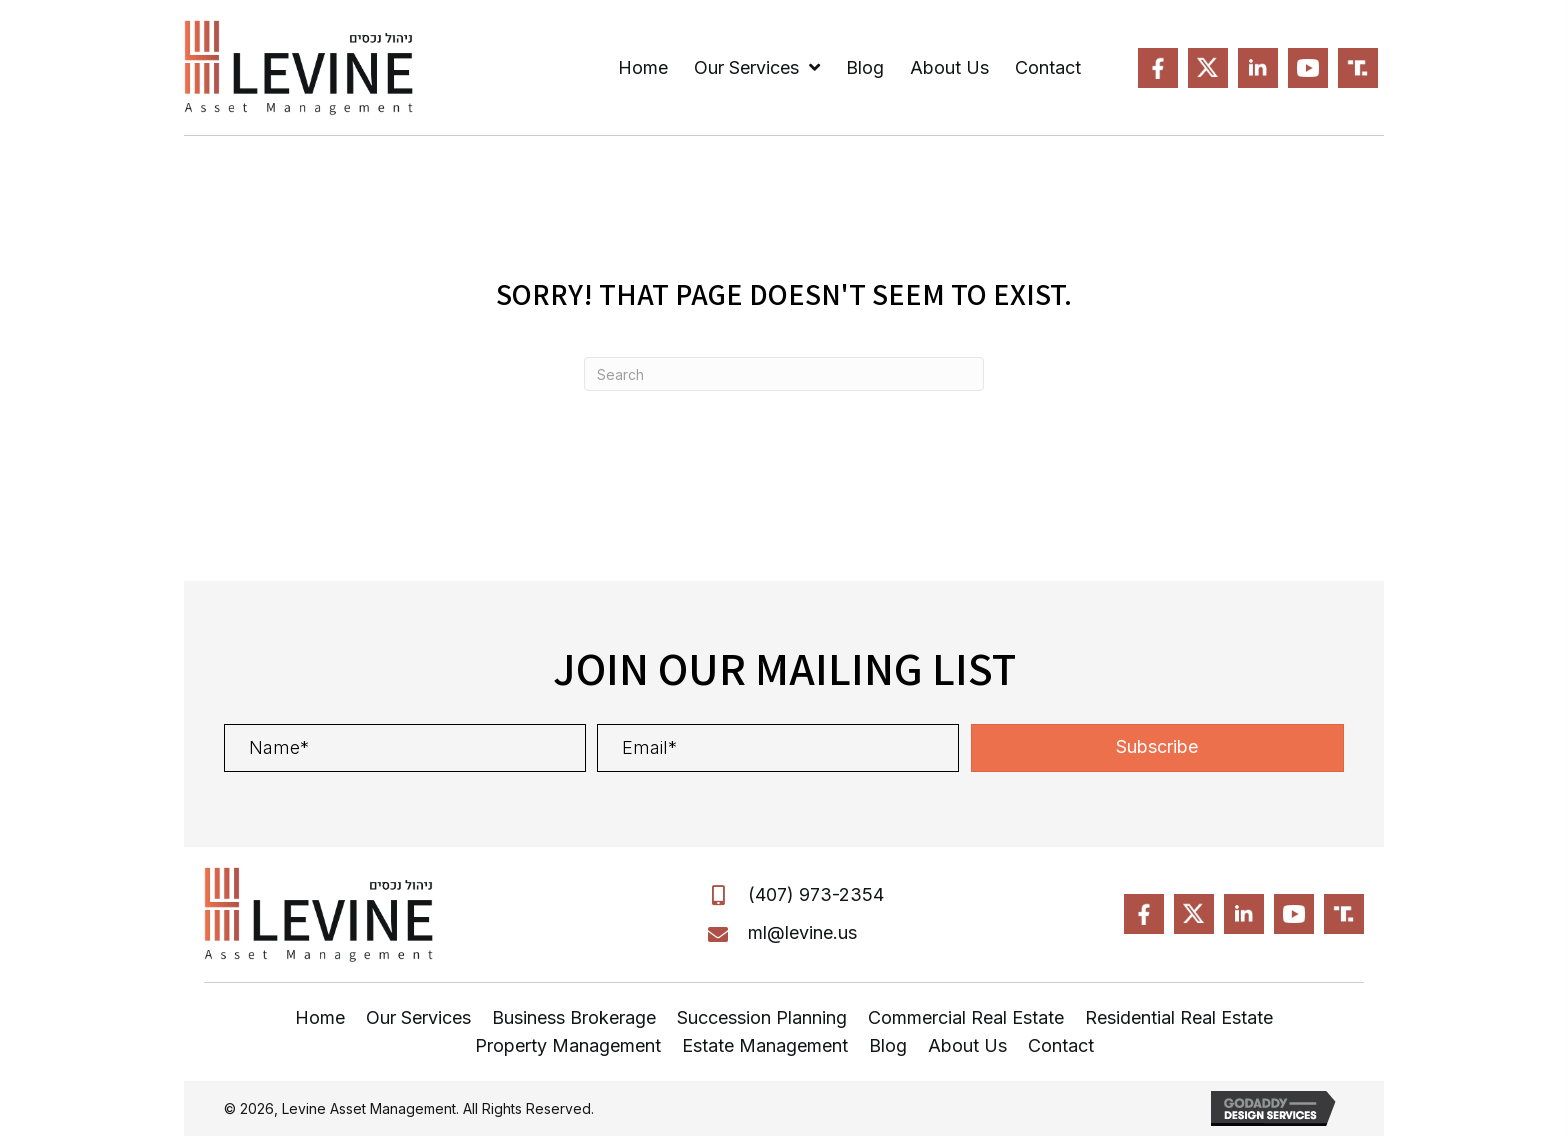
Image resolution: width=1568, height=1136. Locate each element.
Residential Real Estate (1179, 1017)
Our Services (418, 1017)
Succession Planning (762, 1017)
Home (320, 1017)
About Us (967, 1045)
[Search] (784, 374)
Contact (1061, 1045)
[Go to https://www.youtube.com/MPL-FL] (1308, 68)
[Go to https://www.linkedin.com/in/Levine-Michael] (1258, 68)
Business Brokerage (574, 1017)
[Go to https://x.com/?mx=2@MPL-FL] (1208, 68)
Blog (888, 1045)
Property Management (568, 1045)
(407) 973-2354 (816, 894)
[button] (1157, 748)
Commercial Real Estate (966, 1017)
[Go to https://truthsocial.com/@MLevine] (1358, 68)
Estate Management (765, 1045)
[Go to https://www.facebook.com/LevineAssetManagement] (1158, 68)
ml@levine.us (802, 932)
